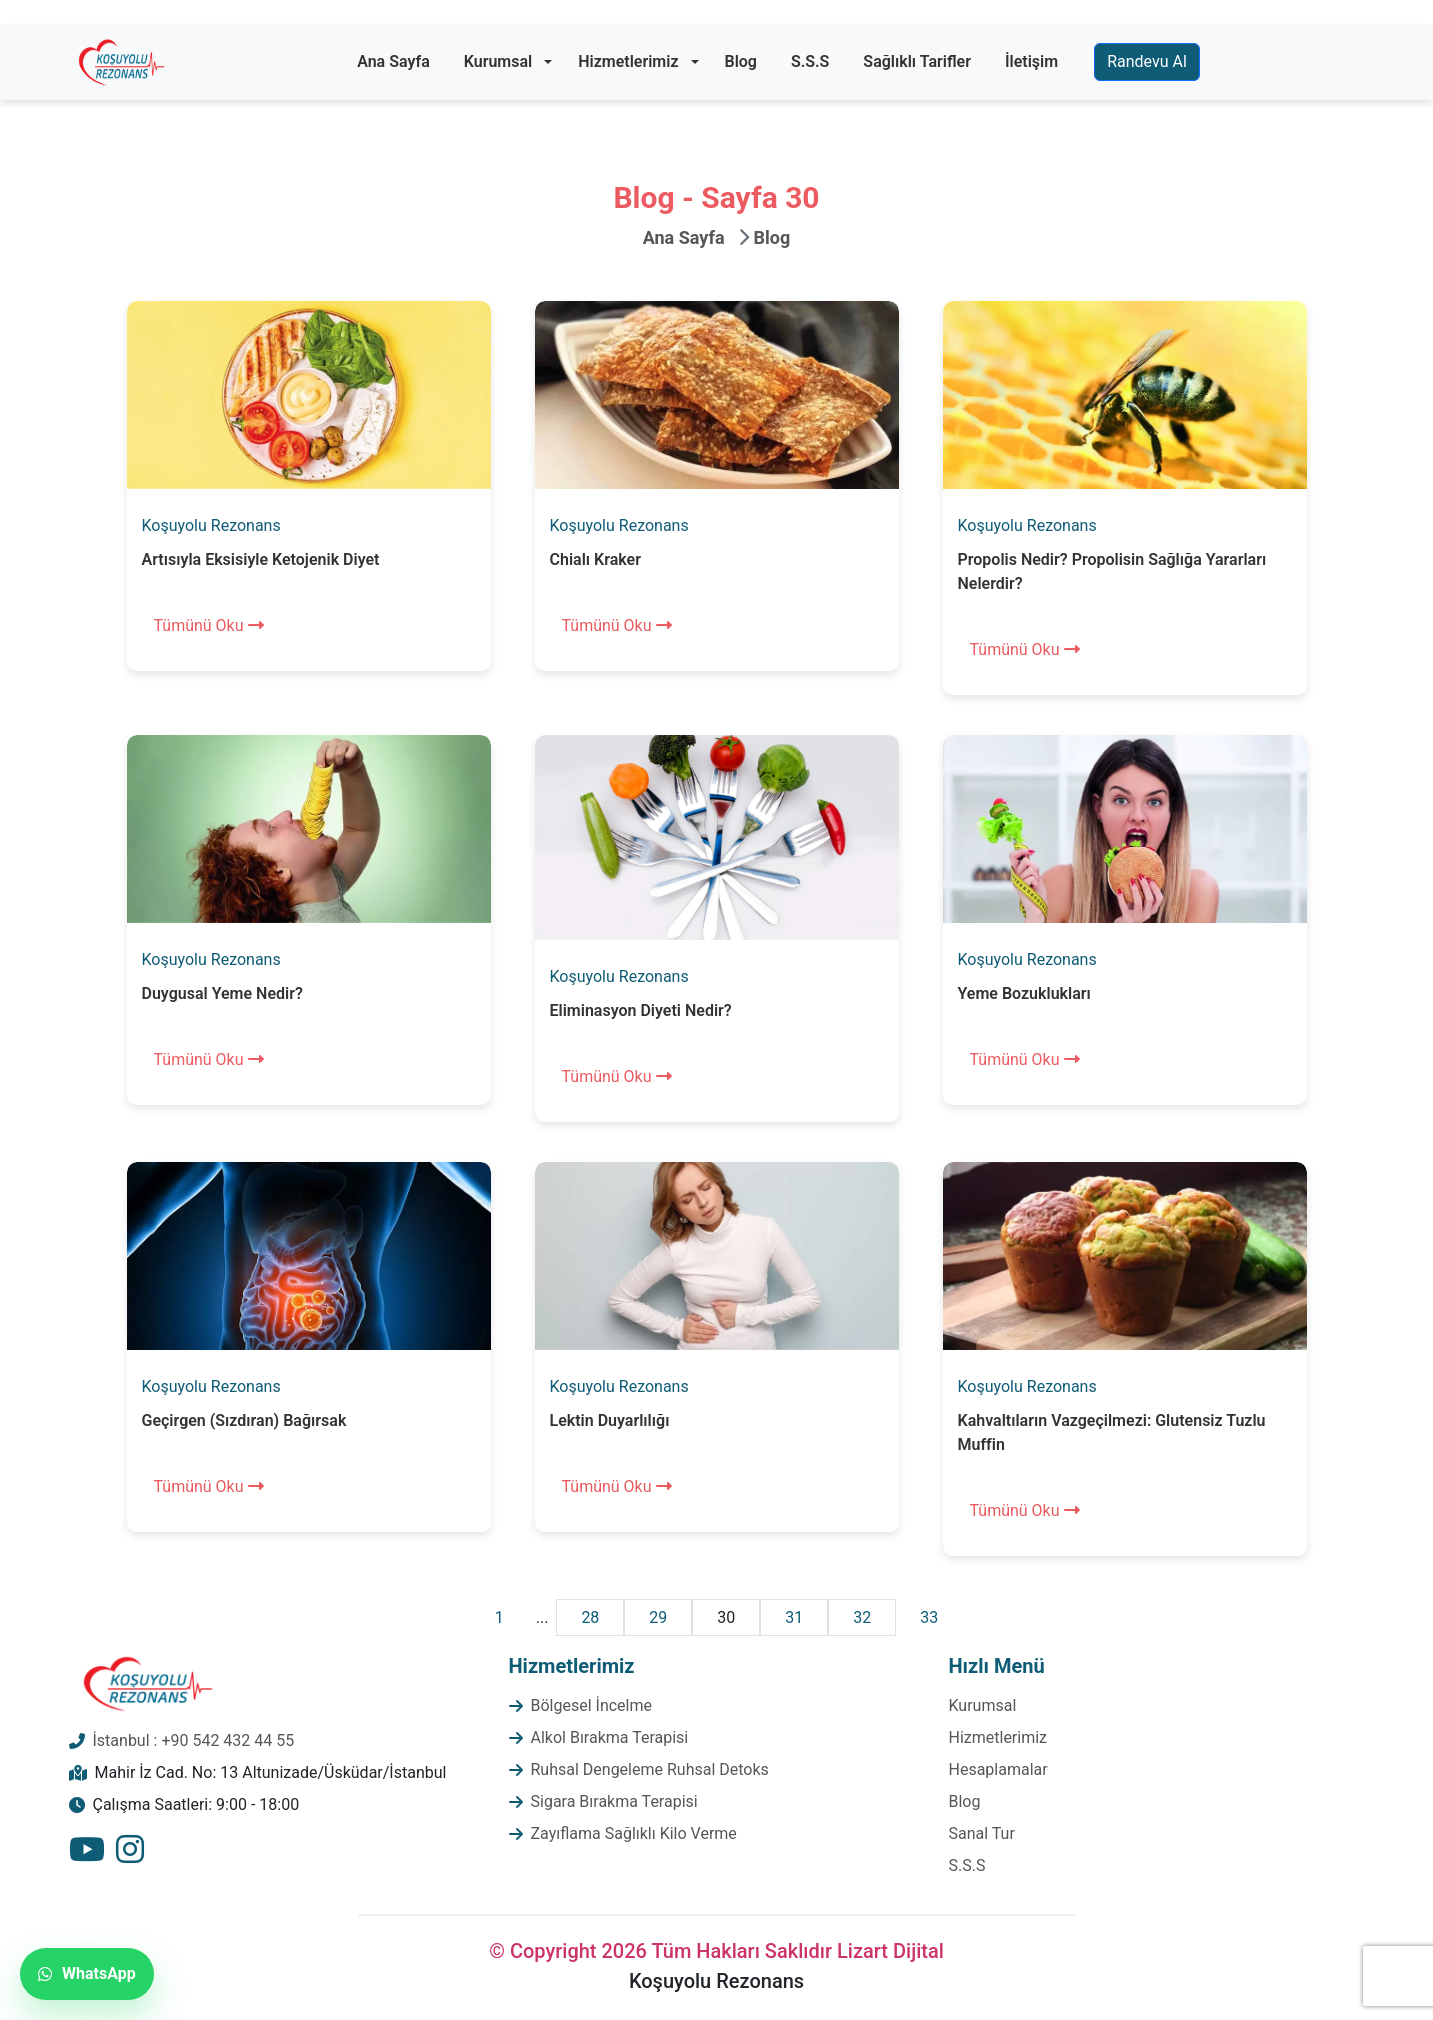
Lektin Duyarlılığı (610, 1420)
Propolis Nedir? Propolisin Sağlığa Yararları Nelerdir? (1112, 571)
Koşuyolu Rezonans (211, 525)
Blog (741, 61)
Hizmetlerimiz (628, 61)
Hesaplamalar (998, 1769)
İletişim (1031, 61)
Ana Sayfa (393, 61)
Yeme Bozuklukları (1024, 993)
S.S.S (810, 61)
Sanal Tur (982, 1833)
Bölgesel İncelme (592, 1705)
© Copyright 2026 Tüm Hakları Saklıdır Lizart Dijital (716, 1951)
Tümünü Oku (209, 625)
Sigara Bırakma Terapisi (614, 1801)
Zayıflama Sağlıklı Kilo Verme (634, 1833)
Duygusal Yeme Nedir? (222, 993)
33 (929, 1617)
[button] (548, 62)
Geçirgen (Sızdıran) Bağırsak (244, 1420)
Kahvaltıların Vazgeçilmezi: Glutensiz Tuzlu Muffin (1112, 1432)
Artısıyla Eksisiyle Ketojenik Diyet (261, 559)
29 (658, 1617)
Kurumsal (498, 61)
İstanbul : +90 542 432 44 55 (194, 1740)
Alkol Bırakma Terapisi (610, 1737)
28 (590, 1617)
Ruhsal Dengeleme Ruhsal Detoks (650, 1769)
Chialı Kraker (595, 559)
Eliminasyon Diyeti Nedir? (641, 1010)
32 (862, 1617)
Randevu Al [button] (1147, 61)
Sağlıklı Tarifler (917, 61)
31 (794, 1617)
